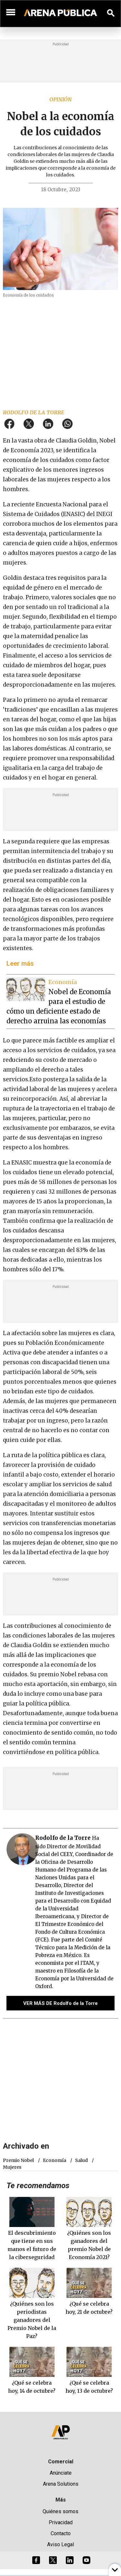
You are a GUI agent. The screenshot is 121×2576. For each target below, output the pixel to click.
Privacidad (61, 2522)
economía (54, 2160)
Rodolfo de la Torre (33, 412)
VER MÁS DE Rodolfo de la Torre (60, 2003)
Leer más (20, 963)
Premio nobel (18, 2160)
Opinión (60, 99)
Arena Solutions (60, 2484)
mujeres (12, 2167)
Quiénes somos (60, 2511)
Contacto (61, 2533)
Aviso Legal (60, 2544)
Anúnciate (61, 2473)
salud (81, 2160)
